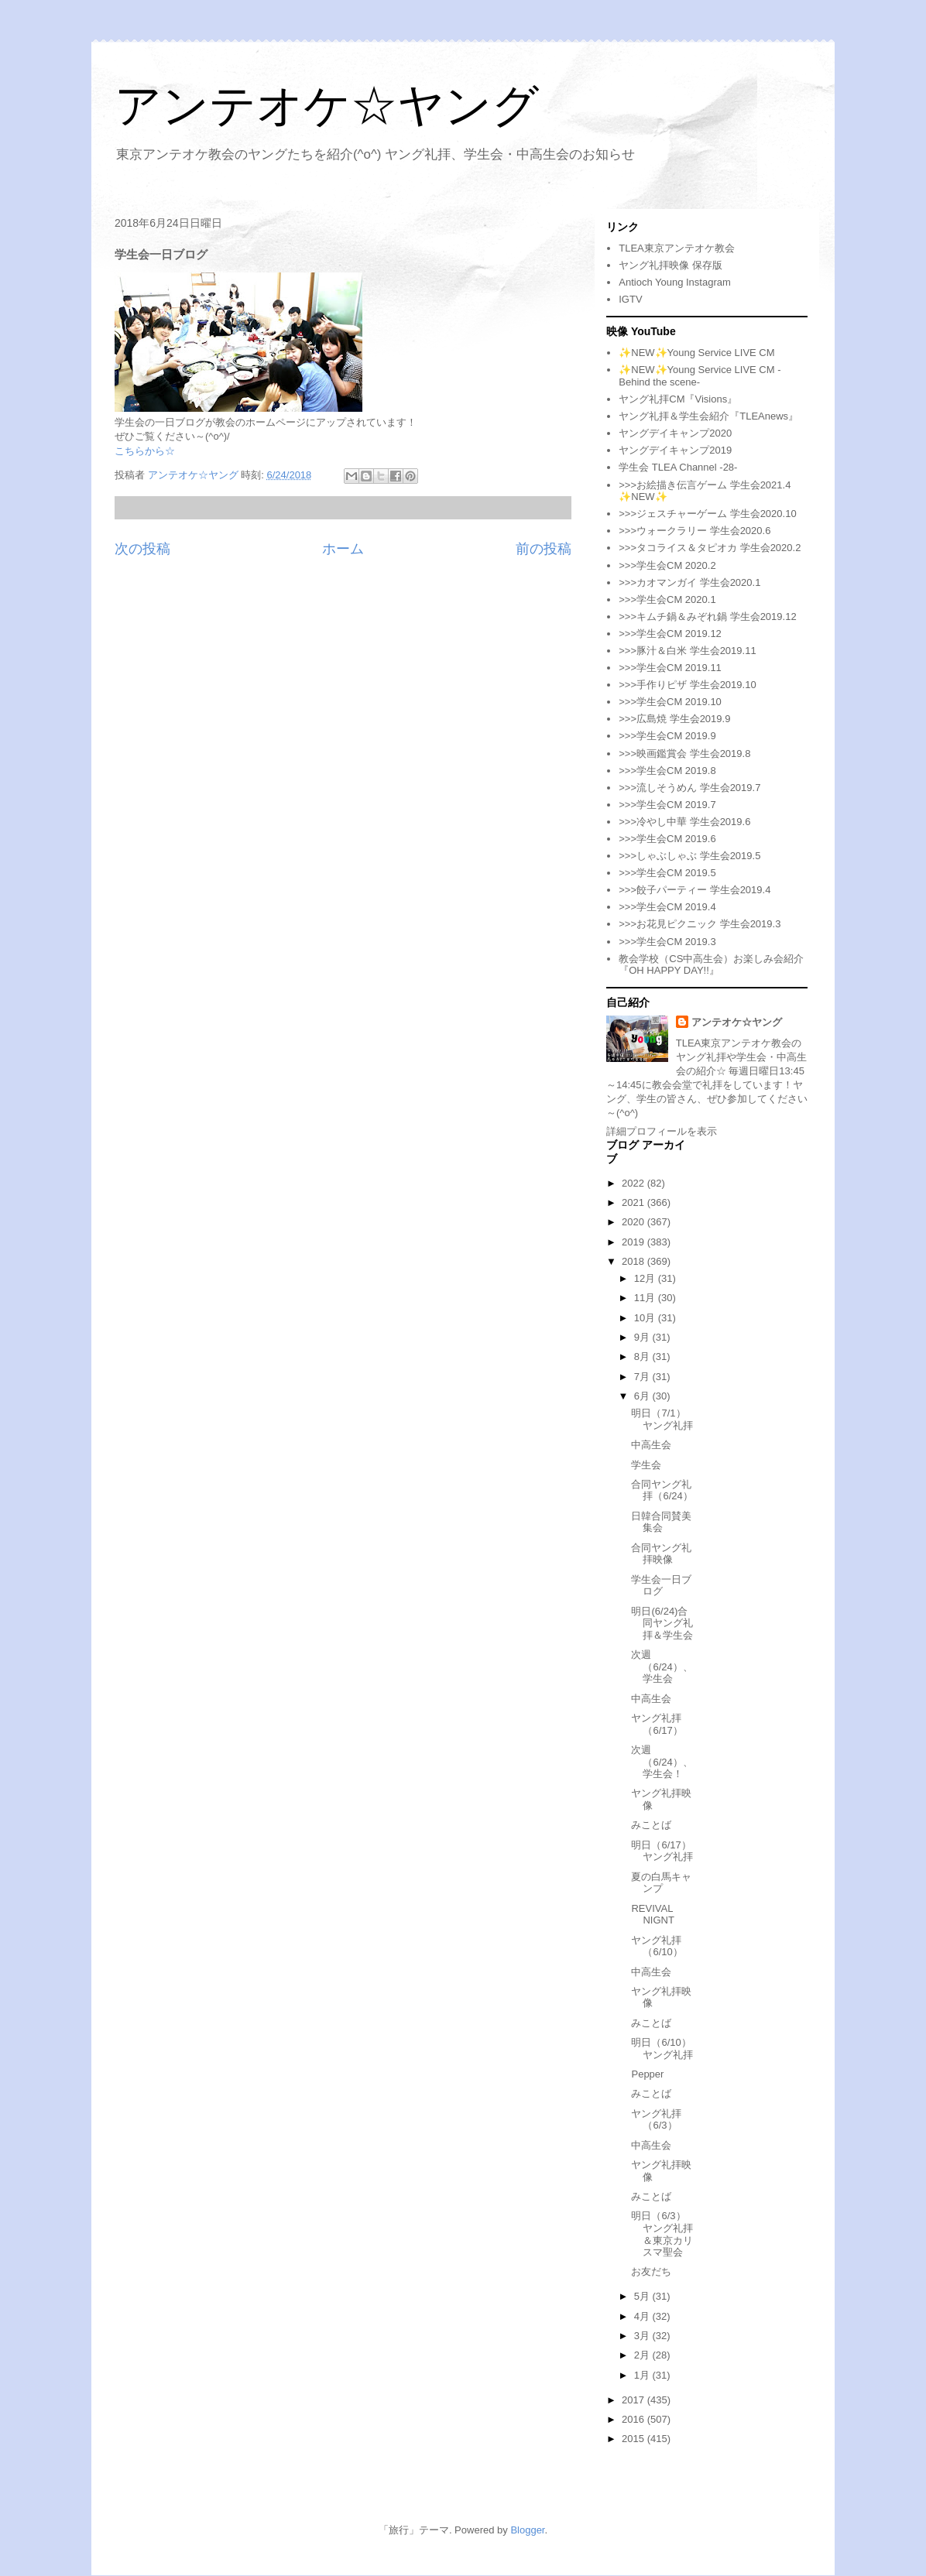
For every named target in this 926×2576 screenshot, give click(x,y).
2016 (634, 2419)
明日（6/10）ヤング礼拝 (662, 2048)
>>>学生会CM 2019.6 (667, 838)
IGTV (630, 299)
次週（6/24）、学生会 (661, 1666)
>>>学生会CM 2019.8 (667, 770)
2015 (634, 2438)
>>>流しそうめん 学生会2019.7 (689, 787)
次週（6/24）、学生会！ (661, 1762)
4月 (643, 2316)
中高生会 (651, 1445)
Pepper (647, 2074)
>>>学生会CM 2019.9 (667, 736)
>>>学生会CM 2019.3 (667, 941)
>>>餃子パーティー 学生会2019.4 (694, 890)
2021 (634, 1202)
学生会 (646, 1465)
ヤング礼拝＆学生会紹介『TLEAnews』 (708, 416)
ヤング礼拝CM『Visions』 (678, 399)
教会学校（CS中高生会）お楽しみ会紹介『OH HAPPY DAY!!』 (711, 965)
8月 (643, 1356)
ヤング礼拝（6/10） (656, 1946)
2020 (634, 1222)
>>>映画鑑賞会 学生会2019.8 (684, 753)
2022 (634, 1183)
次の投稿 (142, 549)
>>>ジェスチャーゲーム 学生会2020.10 (707, 513)
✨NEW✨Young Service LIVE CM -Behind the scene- (699, 376)
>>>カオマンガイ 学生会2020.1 (689, 582)
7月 (643, 1376)
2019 (634, 1242)
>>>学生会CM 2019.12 (670, 633)
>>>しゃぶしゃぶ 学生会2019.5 (689, 856)
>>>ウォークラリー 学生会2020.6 (694, 530)
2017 (634, 2400)
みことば (651, 1825)
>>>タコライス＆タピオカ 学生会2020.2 (710, 547)
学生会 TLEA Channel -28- (678, 467)
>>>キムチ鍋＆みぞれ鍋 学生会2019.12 (707, 616)
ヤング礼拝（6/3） (656, 2120)
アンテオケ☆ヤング (327, 106)
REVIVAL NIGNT (652, 1915)
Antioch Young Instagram (675, 282)
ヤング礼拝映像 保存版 (670, 265)
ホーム (343, 549)
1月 (643, 2375)
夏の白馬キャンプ (661, 1883)
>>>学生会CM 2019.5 (667, 873)
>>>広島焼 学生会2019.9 (674, 718)
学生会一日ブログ (661, 1586)
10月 (646, 1318)
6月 (643, 1396)
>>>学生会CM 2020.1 (667, 599)
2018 (634, 1261)
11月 (646, 1297)
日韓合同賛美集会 (661, 1522)
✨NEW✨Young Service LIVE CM (696, 352)
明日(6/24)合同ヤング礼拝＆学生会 (662, 1623)
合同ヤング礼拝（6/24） (661, 1490)
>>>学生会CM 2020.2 (667, 565)
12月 (646, 1278)
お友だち (651, 2271)
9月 (643, 1337)
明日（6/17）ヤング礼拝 (662, 1851)
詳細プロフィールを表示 (661, 1131)
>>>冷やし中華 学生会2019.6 (684, 821)
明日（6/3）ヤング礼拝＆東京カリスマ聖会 (662, 2234)
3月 (643, 2335)
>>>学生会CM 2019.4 (667, 907)
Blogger (527, 2530)
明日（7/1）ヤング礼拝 (662, 1419)
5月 (643, 2296)
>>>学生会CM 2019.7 (667, 804)
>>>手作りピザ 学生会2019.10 (687, 684)
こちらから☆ (145, 451)
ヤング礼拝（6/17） (656, 1724)
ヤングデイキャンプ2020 (675, 433)
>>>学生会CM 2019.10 (670, 701)
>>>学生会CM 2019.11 (670, 667)
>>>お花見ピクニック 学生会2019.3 (699, 924)
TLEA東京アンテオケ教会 (677, 248)
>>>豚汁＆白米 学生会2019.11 (687, 650)
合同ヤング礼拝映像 (661, 1554)
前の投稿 (543, 549)
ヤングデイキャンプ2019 (675, 450)
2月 (643, 2355)
